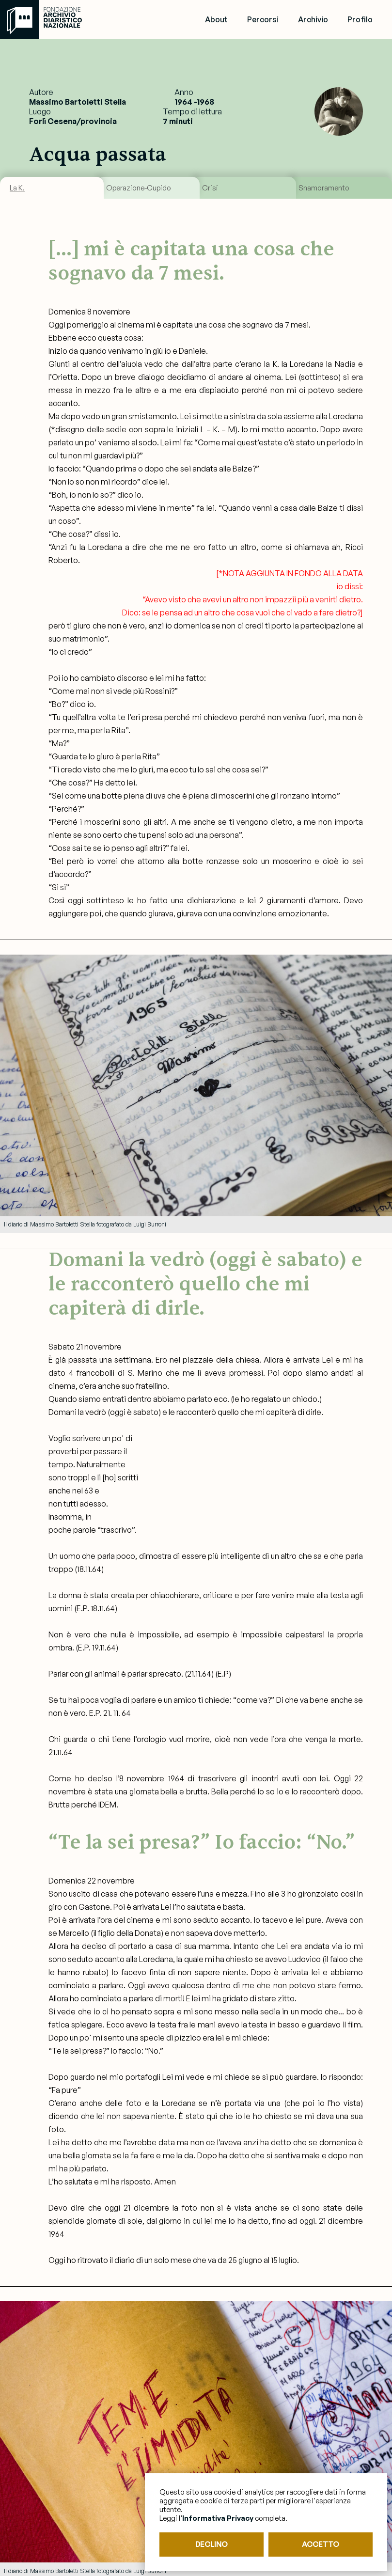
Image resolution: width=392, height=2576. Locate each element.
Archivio (313, 19)
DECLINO (211, 2544)
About (216, 19)
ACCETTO (320, 2544)
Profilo (360, 19)
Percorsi (263, 19)
